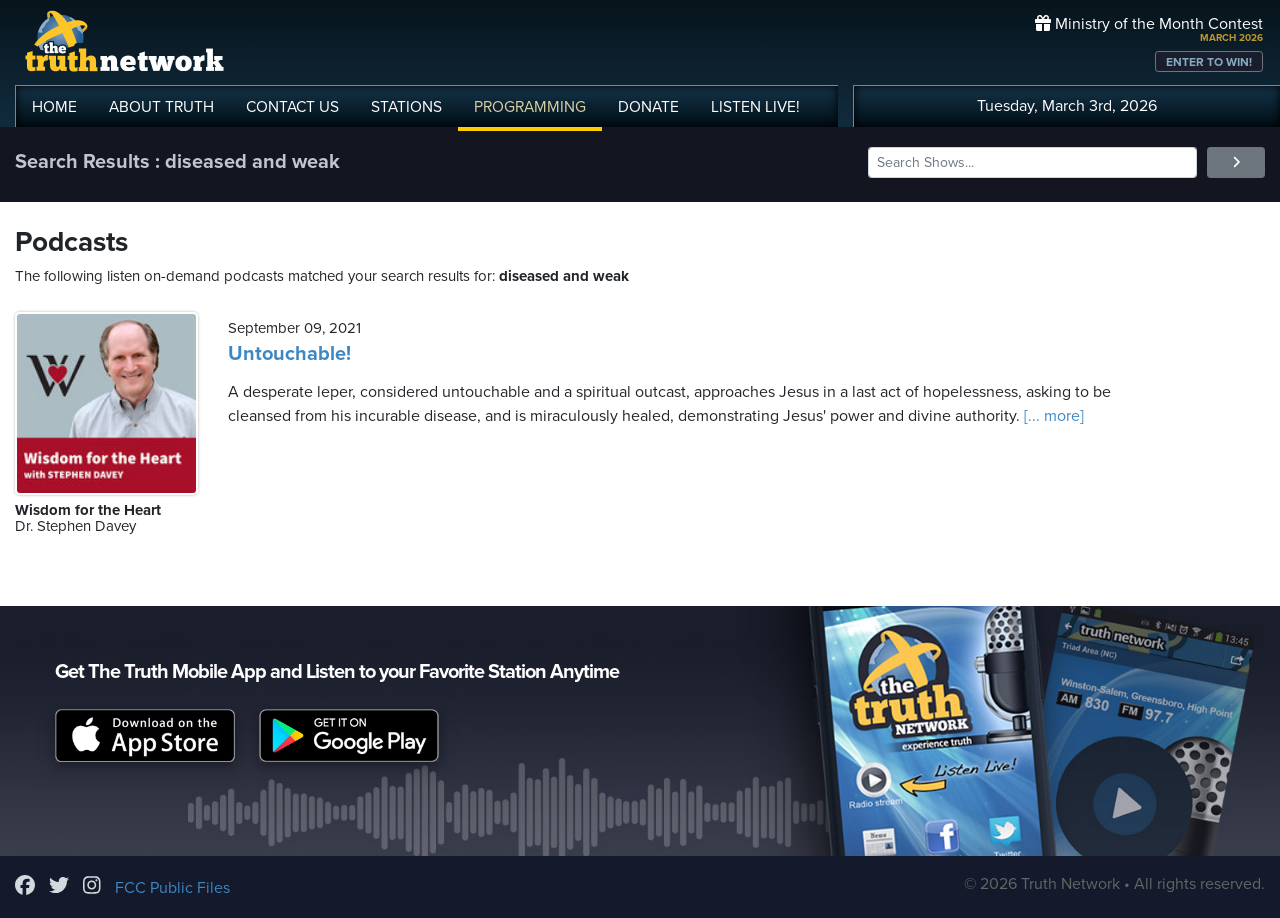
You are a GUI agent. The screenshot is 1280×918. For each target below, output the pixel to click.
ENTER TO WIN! (1209, 62)
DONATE (648, 107)
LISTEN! (755, 107)
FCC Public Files (172, 888)
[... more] (1052, 416)
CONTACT (292, 107)
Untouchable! (289, 354)
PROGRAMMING (530, 107)
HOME (54, 107)
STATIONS (406, 107)
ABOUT (161, 107)
